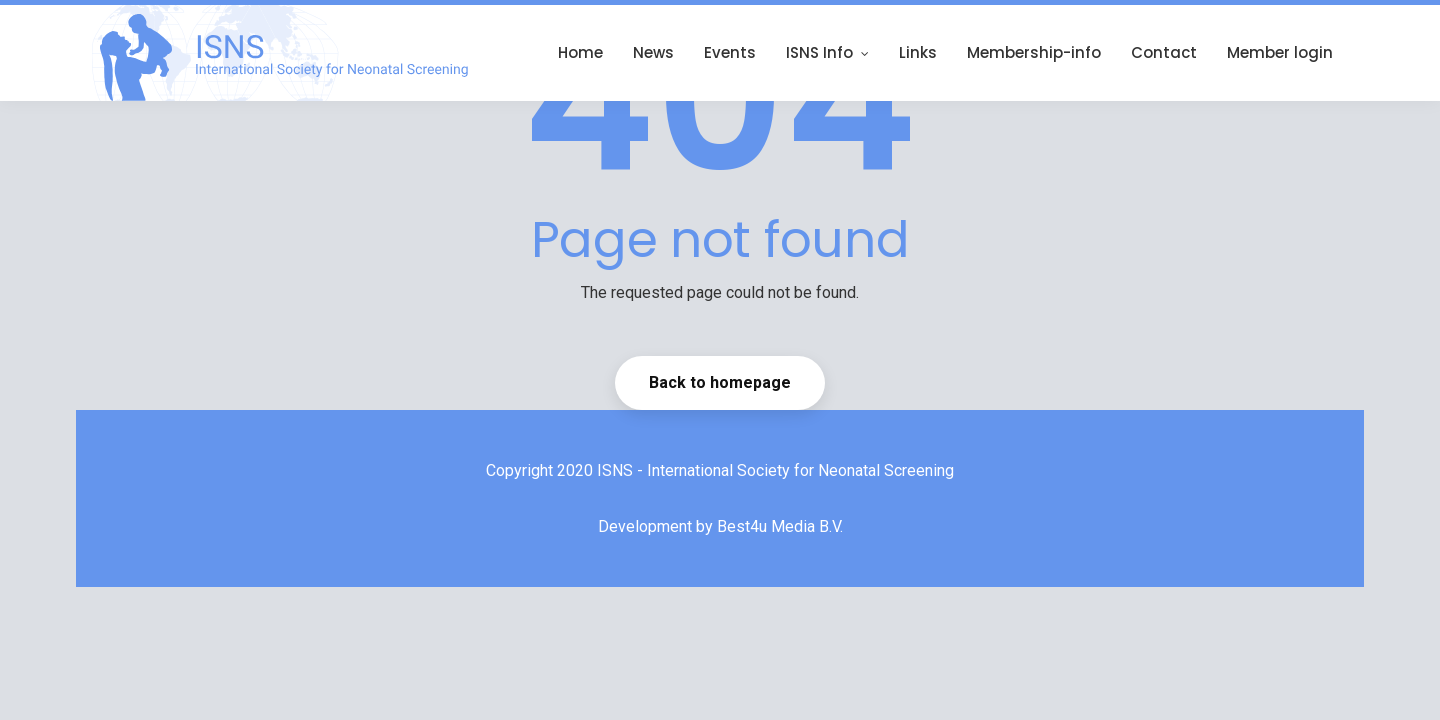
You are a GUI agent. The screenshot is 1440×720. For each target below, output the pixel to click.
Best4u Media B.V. (780, 526)
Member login (1280, 52)
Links (918, 52)
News (653, 52)
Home (580, 52)
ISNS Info (827, 52)
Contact (1164, 52)
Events (730, 52)
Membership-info (1034, 52)
